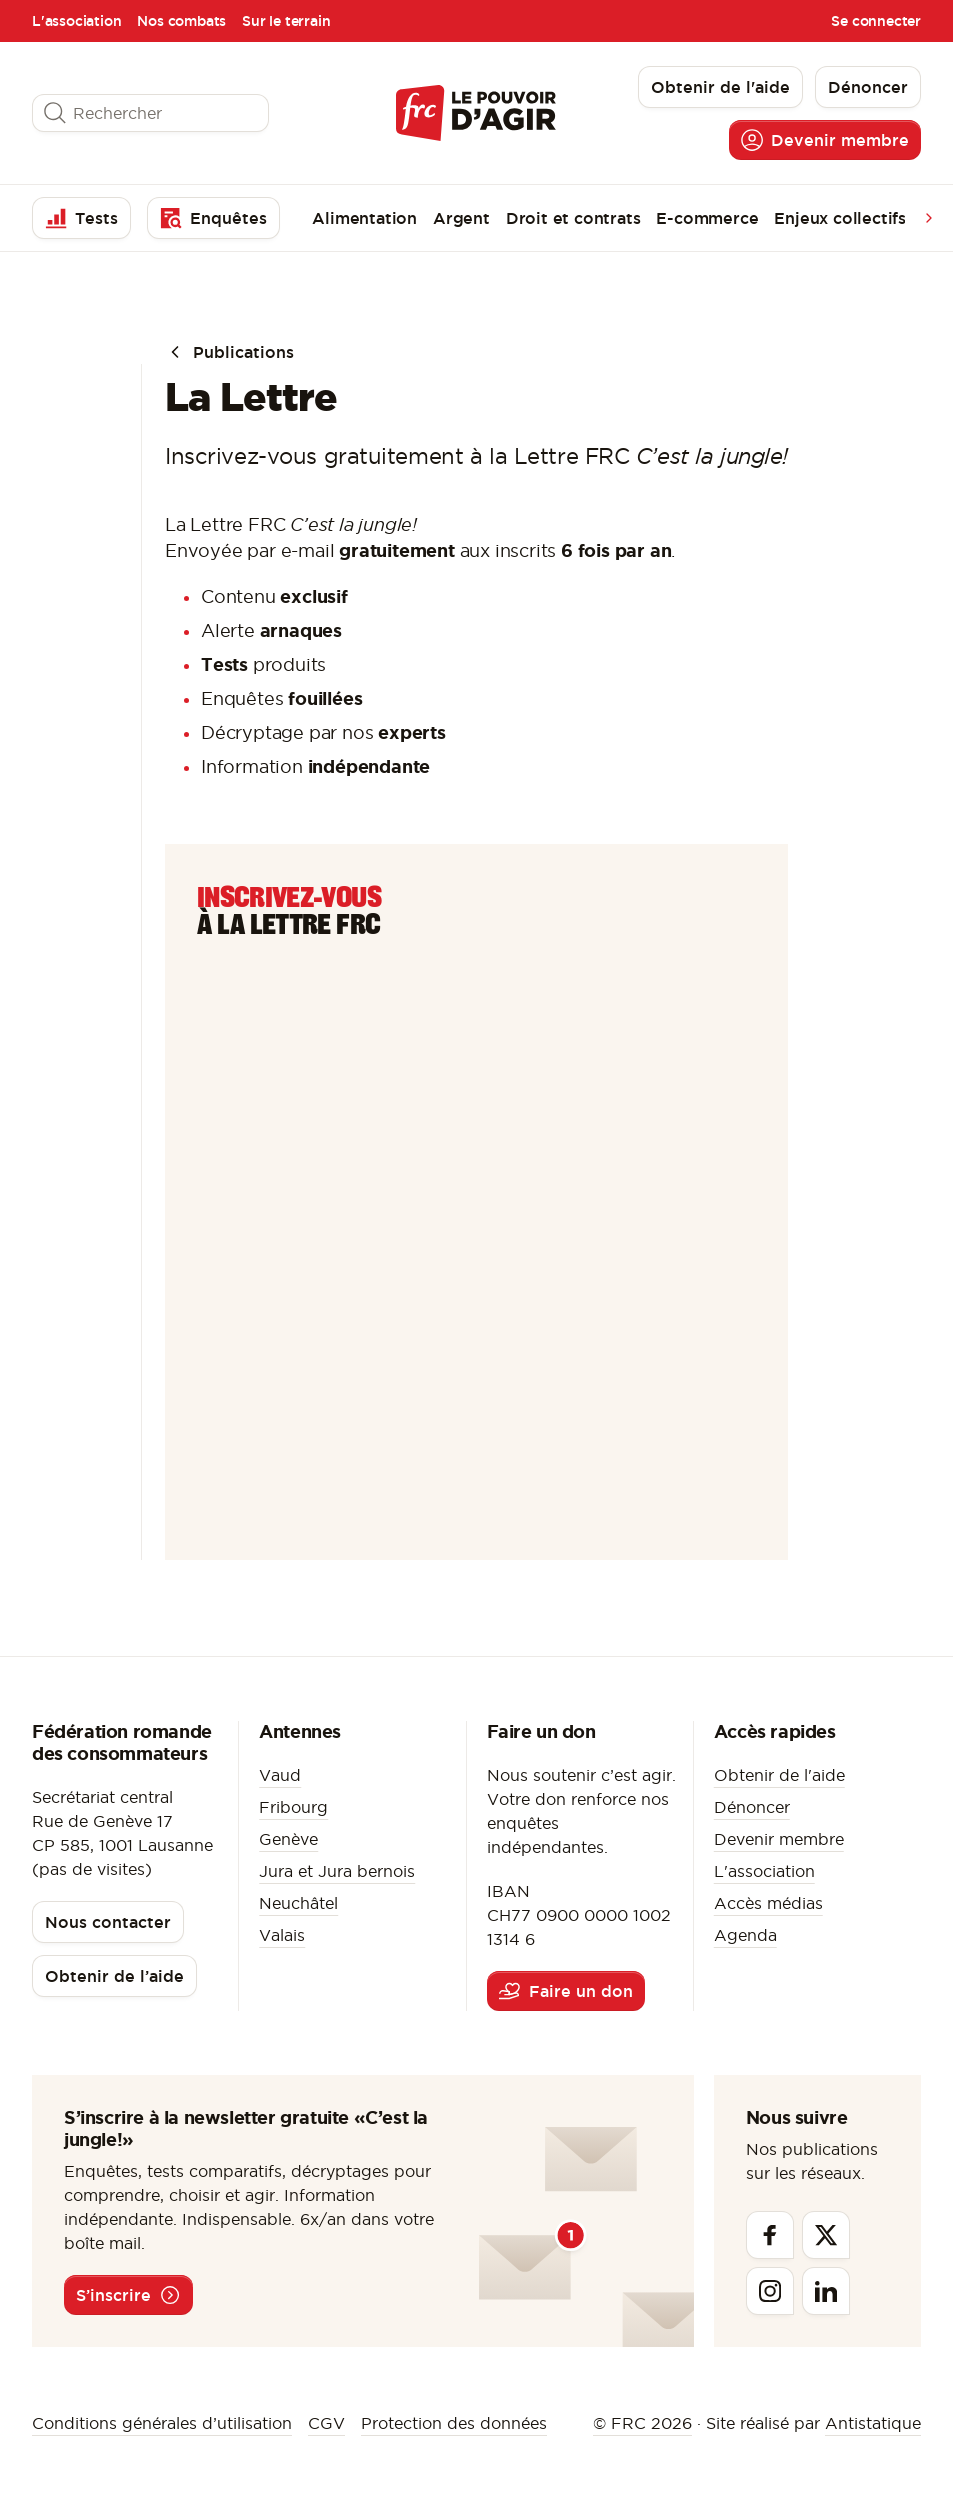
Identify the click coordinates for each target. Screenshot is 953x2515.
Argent (461, 218)
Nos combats (181, 21)
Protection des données (454, 2423)
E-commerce (707, 218)
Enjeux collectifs (840, 218)
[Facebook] (770, 2235)
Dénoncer (752, 1807)
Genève (288, 1839)
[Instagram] (770, 2291)
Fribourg (293, 1807)
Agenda (745, 1935)
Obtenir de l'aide (779, 1775)
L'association (76, 21)
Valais (282, 1935)
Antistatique (873, 2423)
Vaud (280, 1775)
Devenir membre (779, 1839)
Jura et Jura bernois (337, 1871)
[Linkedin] (826, 2291)
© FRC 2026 (642, 2423)
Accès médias (768, 1903)
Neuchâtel (298, 1903)
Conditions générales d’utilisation (162, 2423)
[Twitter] (826, 2235)
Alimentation (364, 218)
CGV (326, 2423)
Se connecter (876, 21)
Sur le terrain (286, 21)
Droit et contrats (573, 218)
